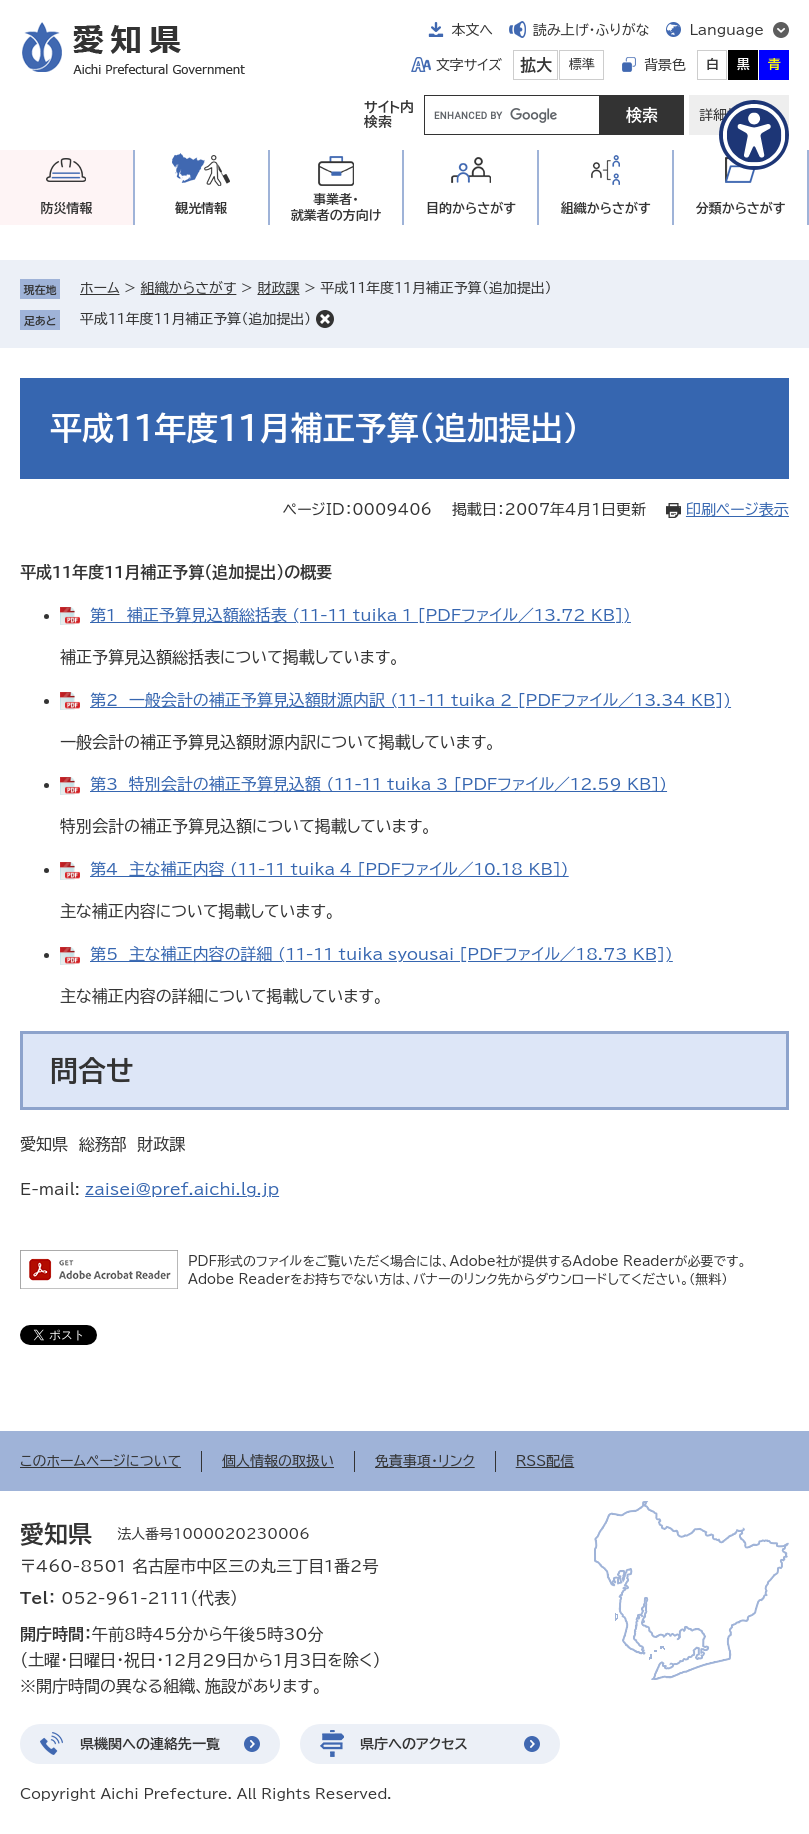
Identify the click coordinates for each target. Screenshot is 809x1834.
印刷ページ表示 (737, 509)
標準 (582, 64)
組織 (606, 208)
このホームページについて (100, 1461)
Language (726, 30)
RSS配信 (545, 1461)
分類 (741, 208)
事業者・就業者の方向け (336, 207)
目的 (471, 208)
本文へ (472, 30)
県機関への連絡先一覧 (150, 1744)
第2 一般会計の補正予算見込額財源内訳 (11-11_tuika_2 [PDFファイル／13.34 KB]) (410, 700)
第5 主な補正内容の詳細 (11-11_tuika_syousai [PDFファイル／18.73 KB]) (381, 954)
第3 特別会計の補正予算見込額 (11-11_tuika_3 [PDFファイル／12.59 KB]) (378, 784)
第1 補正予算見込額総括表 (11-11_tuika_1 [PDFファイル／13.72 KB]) (360, 615)
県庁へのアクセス (414, 1744)
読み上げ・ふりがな (591, 30)
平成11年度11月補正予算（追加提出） (195, 319)
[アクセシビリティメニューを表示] (754, 135)
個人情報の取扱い (278, 1461)
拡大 (536, 65)
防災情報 (66, 208)
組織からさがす (189, 288)
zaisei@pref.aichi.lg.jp (182, 1189)
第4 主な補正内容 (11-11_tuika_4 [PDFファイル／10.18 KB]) (329, 869)
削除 (325, 319)
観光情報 (201, 208)
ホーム (99, 288)
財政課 (278, 288)
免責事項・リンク (425, 1461)
